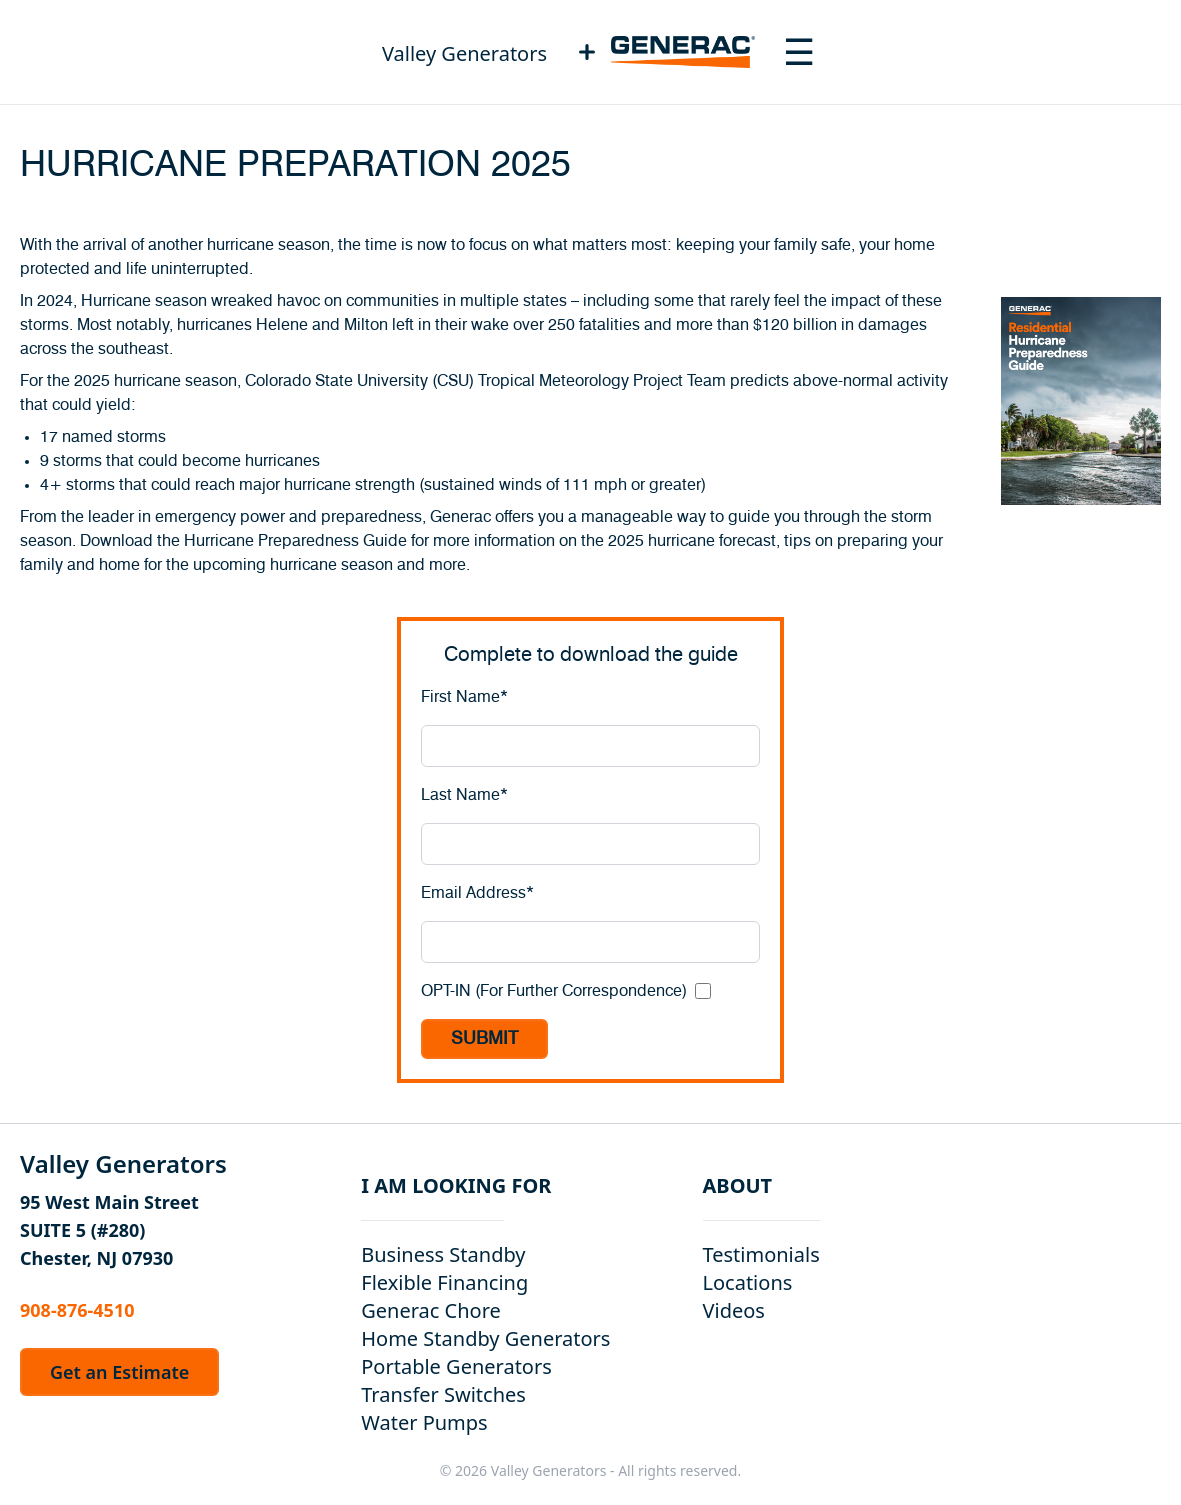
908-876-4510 (77, 1310)
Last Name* (464, 795)
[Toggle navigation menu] (799, 52)
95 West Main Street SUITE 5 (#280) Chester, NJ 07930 (109, 1230)
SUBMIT (484, 1039)
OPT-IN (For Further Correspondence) (554, 991)
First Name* (464, 697)
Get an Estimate (119, 1372)
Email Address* (477, 893)
